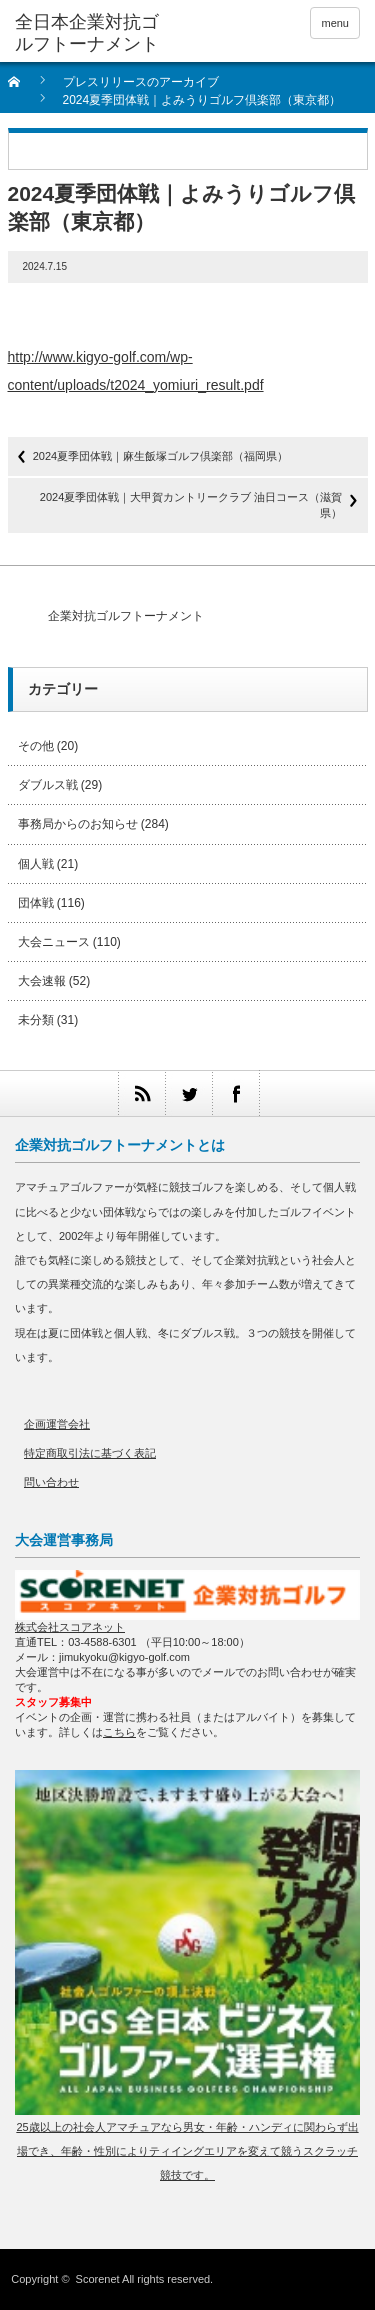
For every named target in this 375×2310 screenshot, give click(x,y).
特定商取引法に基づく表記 (90, 1453)
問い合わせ (51, 1482)
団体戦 (36, 903)
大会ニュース (54, 942)
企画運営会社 (57, 1424)
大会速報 (42, 981)
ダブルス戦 (48, 785)
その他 (36, 746)
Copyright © (43, 2279)
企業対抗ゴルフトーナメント (126, 616)
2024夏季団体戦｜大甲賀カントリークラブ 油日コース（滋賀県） (191, 504)
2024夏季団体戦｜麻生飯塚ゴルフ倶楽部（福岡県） (160, 456)
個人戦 (36, 864)
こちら (119, 1732)
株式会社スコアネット (70, 1627)
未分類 (36, 1020)
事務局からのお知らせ (78, 824)
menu (335, 23)
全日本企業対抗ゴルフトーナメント (87, 33)
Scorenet (98, 2279)
